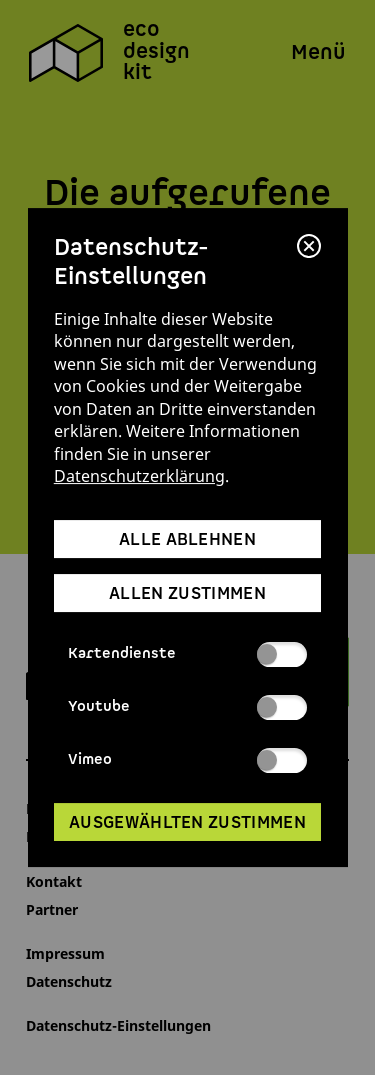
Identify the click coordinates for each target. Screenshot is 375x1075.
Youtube (187, 707)
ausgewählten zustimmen (187, 823)
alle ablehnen (187, 540)
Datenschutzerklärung (139, 476)
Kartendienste (187, 654)
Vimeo (187, 760)
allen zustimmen (187, 594)
